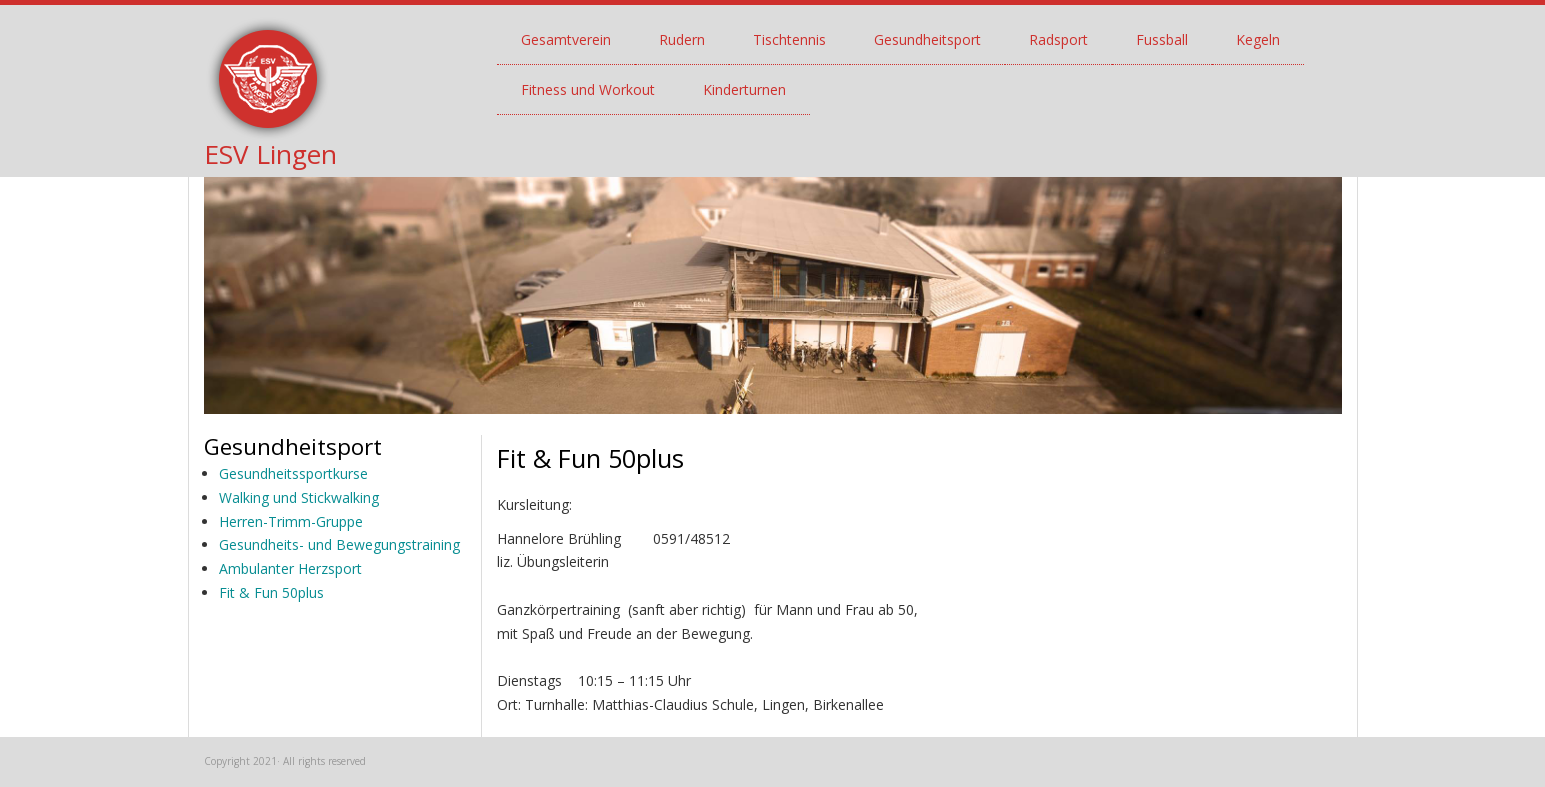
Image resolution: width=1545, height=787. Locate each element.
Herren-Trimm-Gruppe (291, 521)
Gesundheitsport (927, 39)
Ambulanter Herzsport (290, 568)
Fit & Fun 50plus (271, 592)
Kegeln (1258, 39)
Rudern (682, 39)
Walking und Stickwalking (299, 497)
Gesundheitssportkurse (293, 473)
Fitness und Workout (588, 89)
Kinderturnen (744, 89)
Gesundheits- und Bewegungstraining (339, 544)
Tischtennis (789, 39)
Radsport (1058, 39)
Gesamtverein (566, 39)
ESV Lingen (270, 154)
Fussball (1162, 39)
